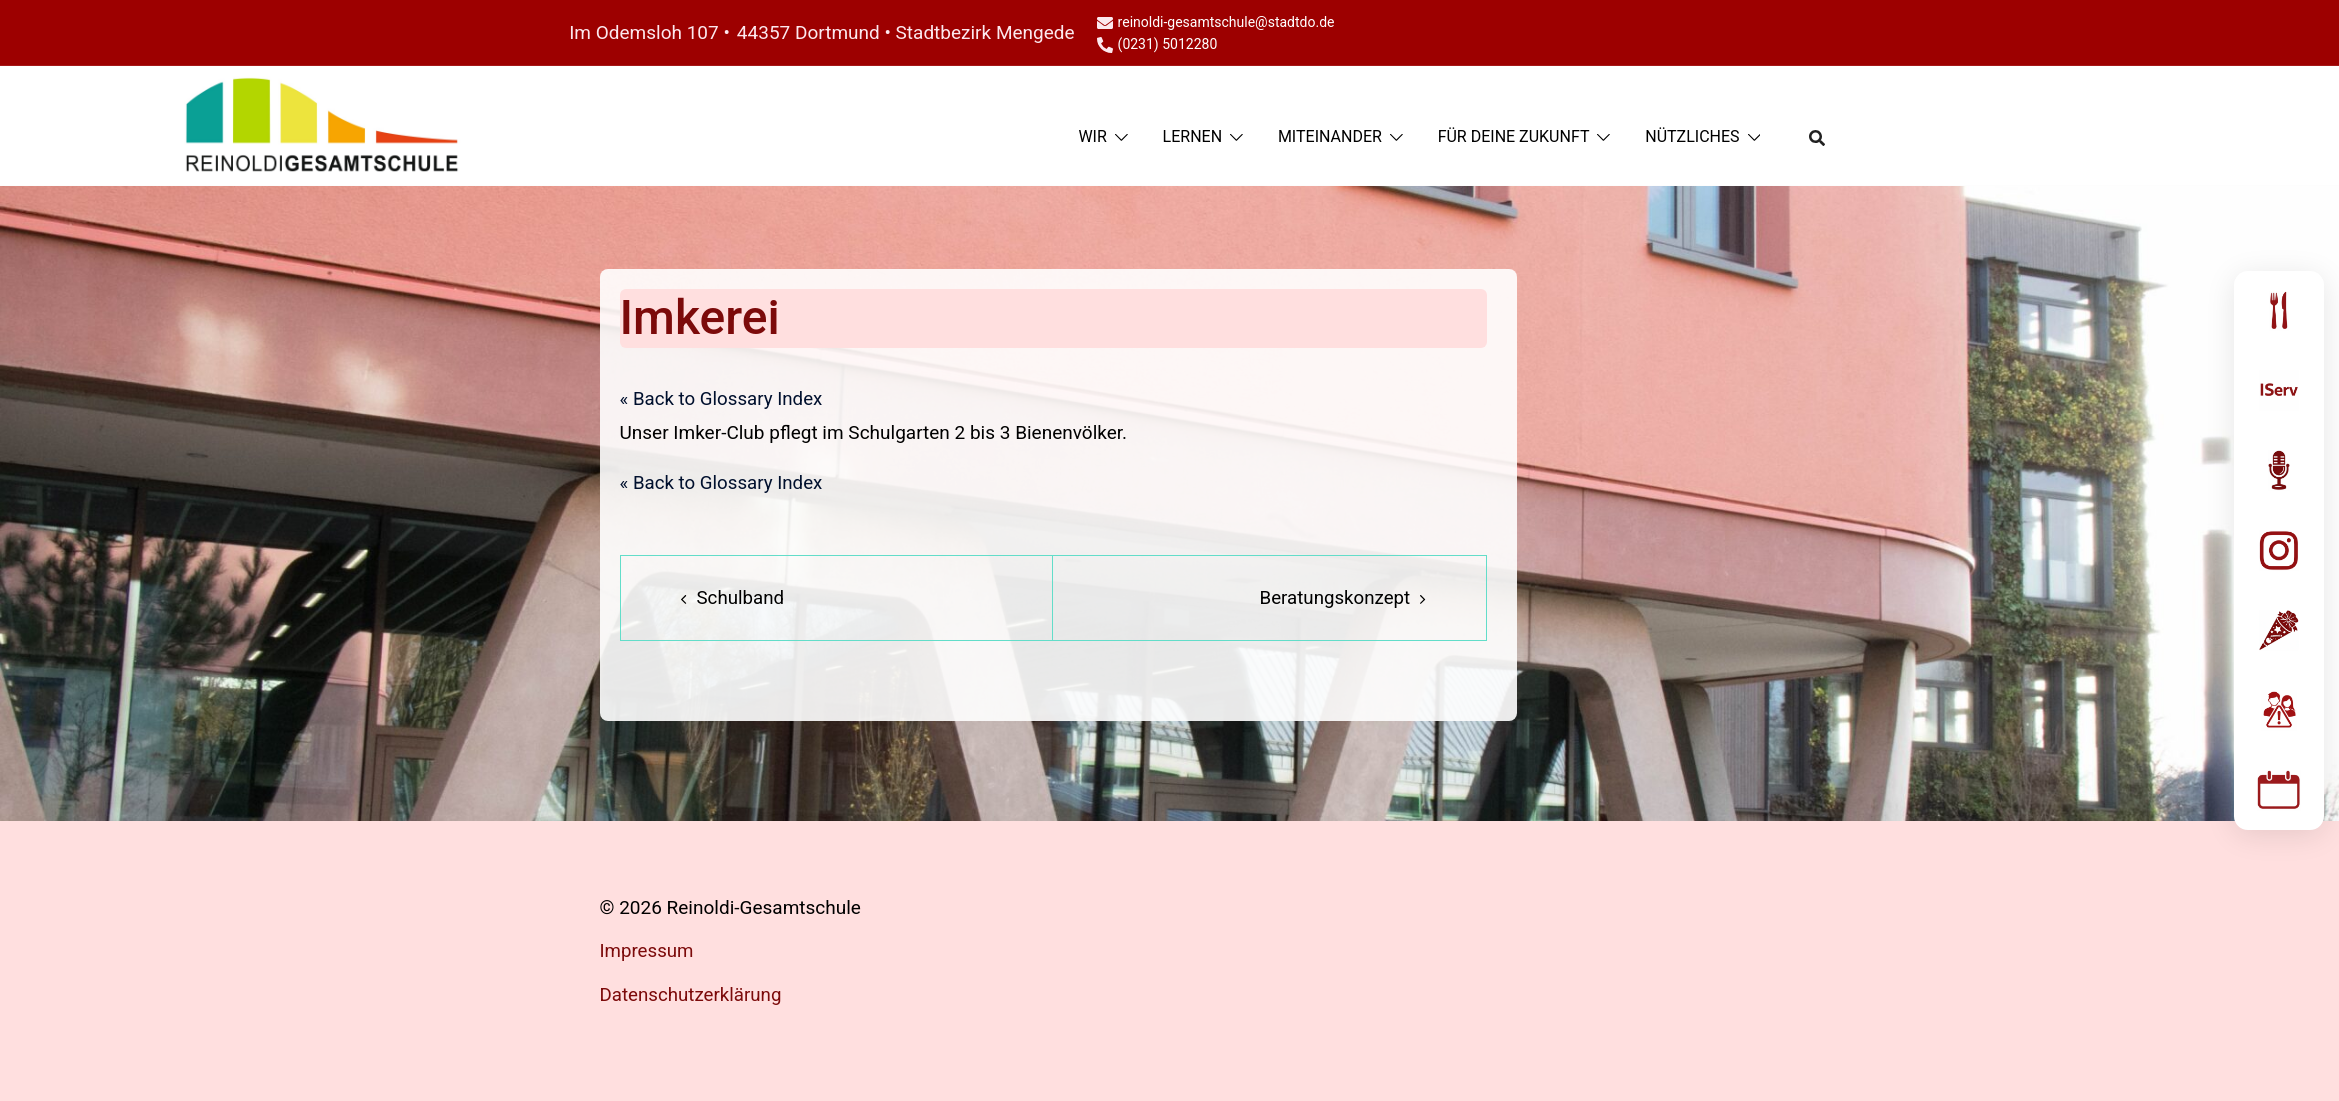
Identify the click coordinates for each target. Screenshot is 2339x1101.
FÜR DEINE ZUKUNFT (1514, 136)
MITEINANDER (1330, 136)
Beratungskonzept (1333, 598)
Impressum (648, 951)
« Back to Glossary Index (723, 399)
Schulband (741, 598)
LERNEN (1193, 136)
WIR (1092, 136)
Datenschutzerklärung (692, 994)
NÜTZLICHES (1692, 136)
